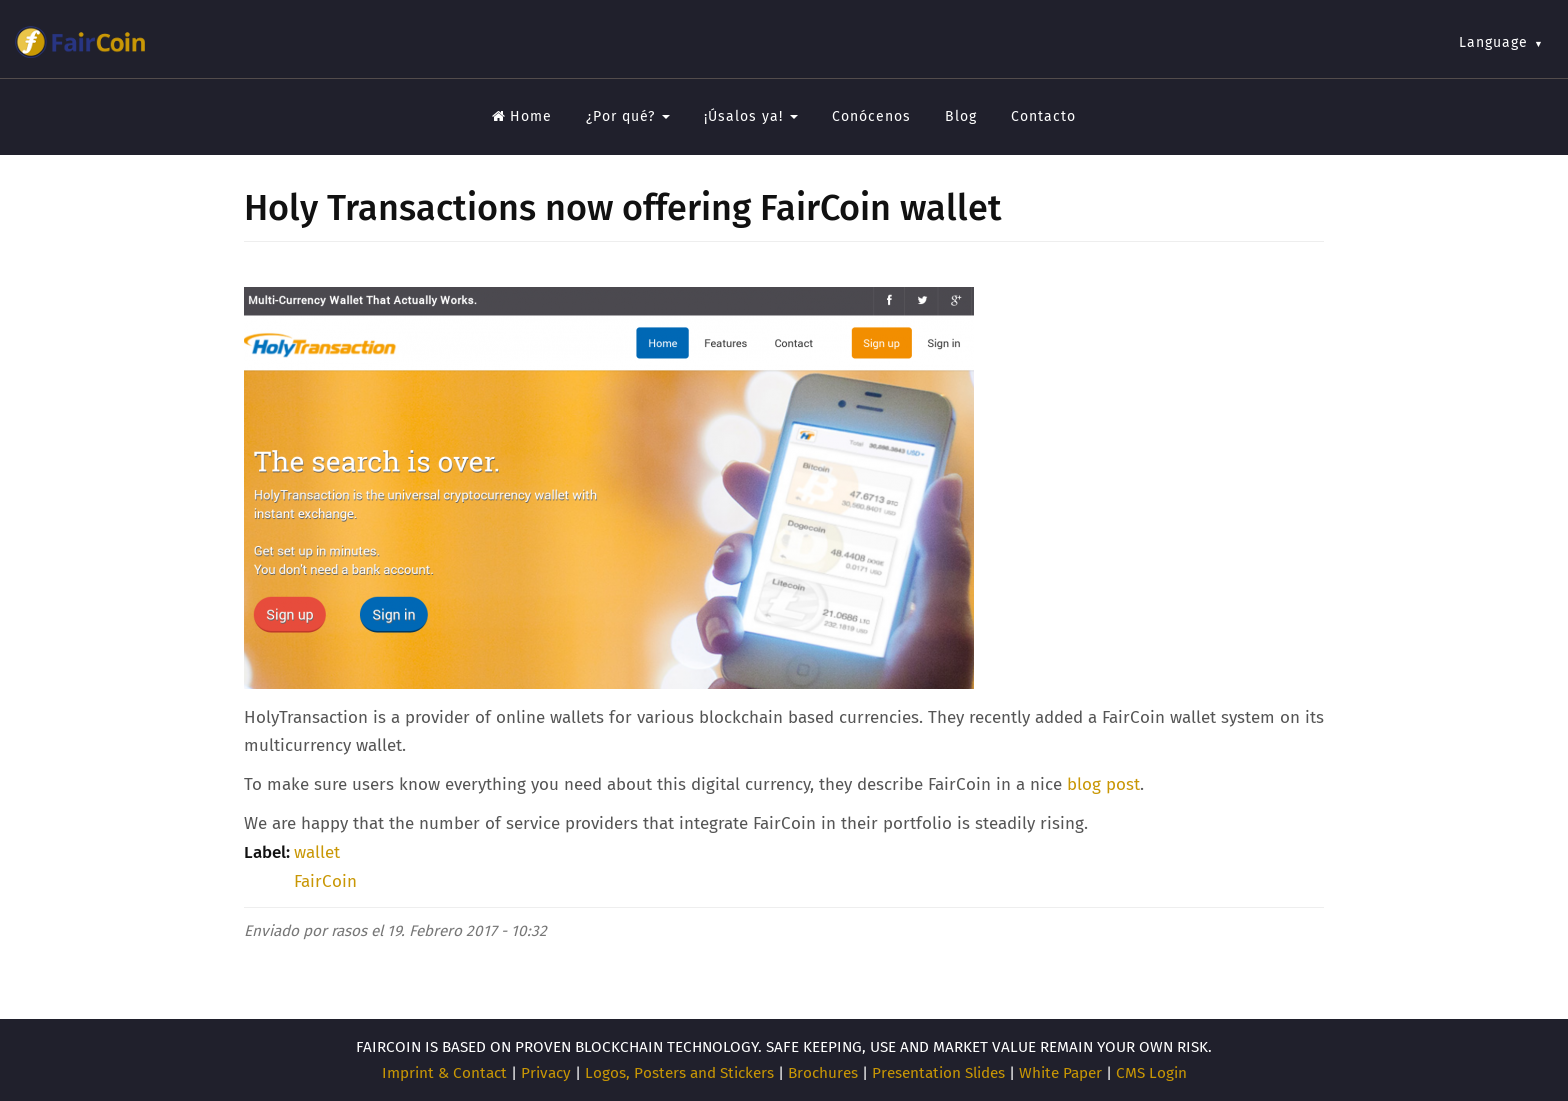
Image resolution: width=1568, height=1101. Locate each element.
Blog (961, 116)
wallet (317, 852)
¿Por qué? (628, 116)
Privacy (546, 1073)
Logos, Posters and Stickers (679, 1073)
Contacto (1043, 116)
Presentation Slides (938, 1073)
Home (522, 116)
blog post (1103, 784)
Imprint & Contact (444, 1073)
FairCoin (325, 881)
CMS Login (1151, 1073)
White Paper (1060, 1073)
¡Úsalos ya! (751, 116)
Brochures (823, 1073)
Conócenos (871, 116)
